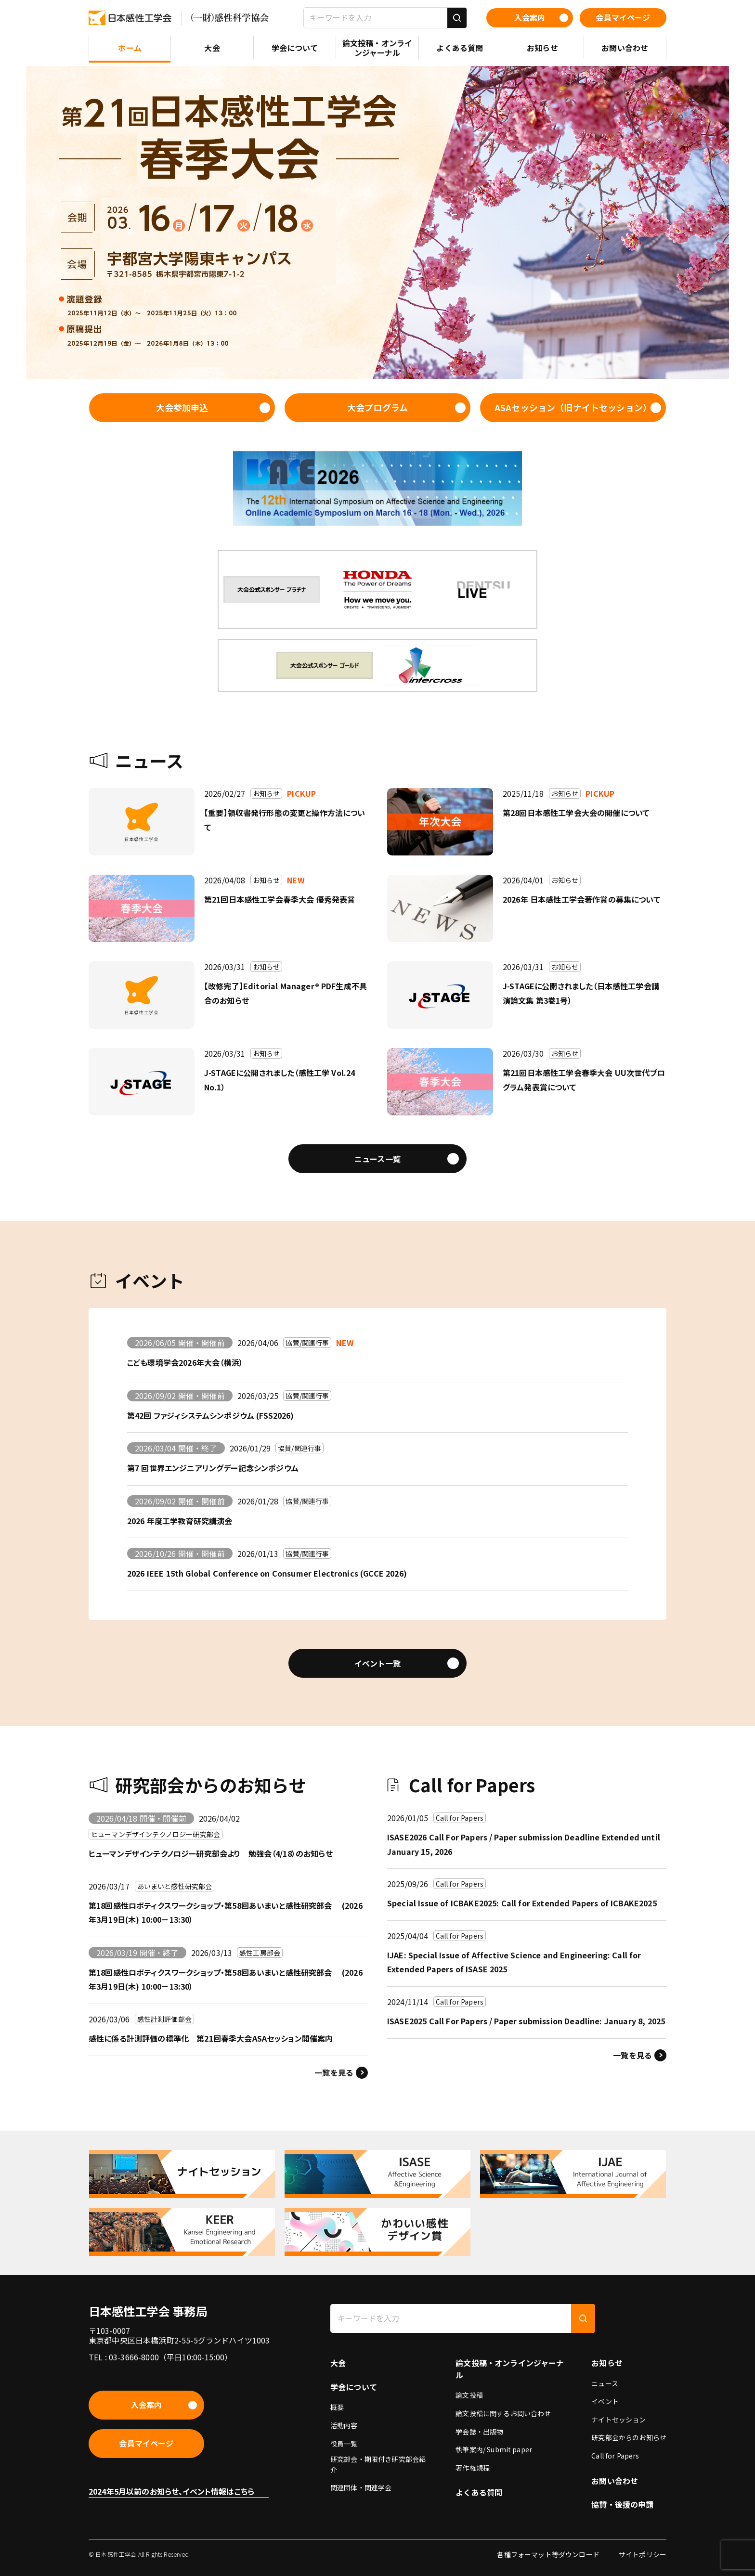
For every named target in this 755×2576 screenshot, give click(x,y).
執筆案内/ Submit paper (494, 2449)
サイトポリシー (642, 2554)
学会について (353, 2387)
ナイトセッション (618, 2419)
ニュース (604, 2383)
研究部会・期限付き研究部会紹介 (378, 2464)
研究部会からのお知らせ (628, 2437)
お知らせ (607, 2363)
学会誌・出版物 (479, 2431)
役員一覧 (344, 2443)
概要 (337, 2407)
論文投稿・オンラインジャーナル (510, 2369)
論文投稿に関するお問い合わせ (503, 2413)
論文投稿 (469, 2395)
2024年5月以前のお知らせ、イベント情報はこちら (171, 2491)
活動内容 (344, 2425)
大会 (338, 2363)
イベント (605, 2401)
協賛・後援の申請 (622, 2504)
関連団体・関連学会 (360, 2487)
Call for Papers (615, 2455)
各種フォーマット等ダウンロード (548, 2554)
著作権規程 (473, 2467)
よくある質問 (479, 2492)
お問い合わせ (614, 2480)
